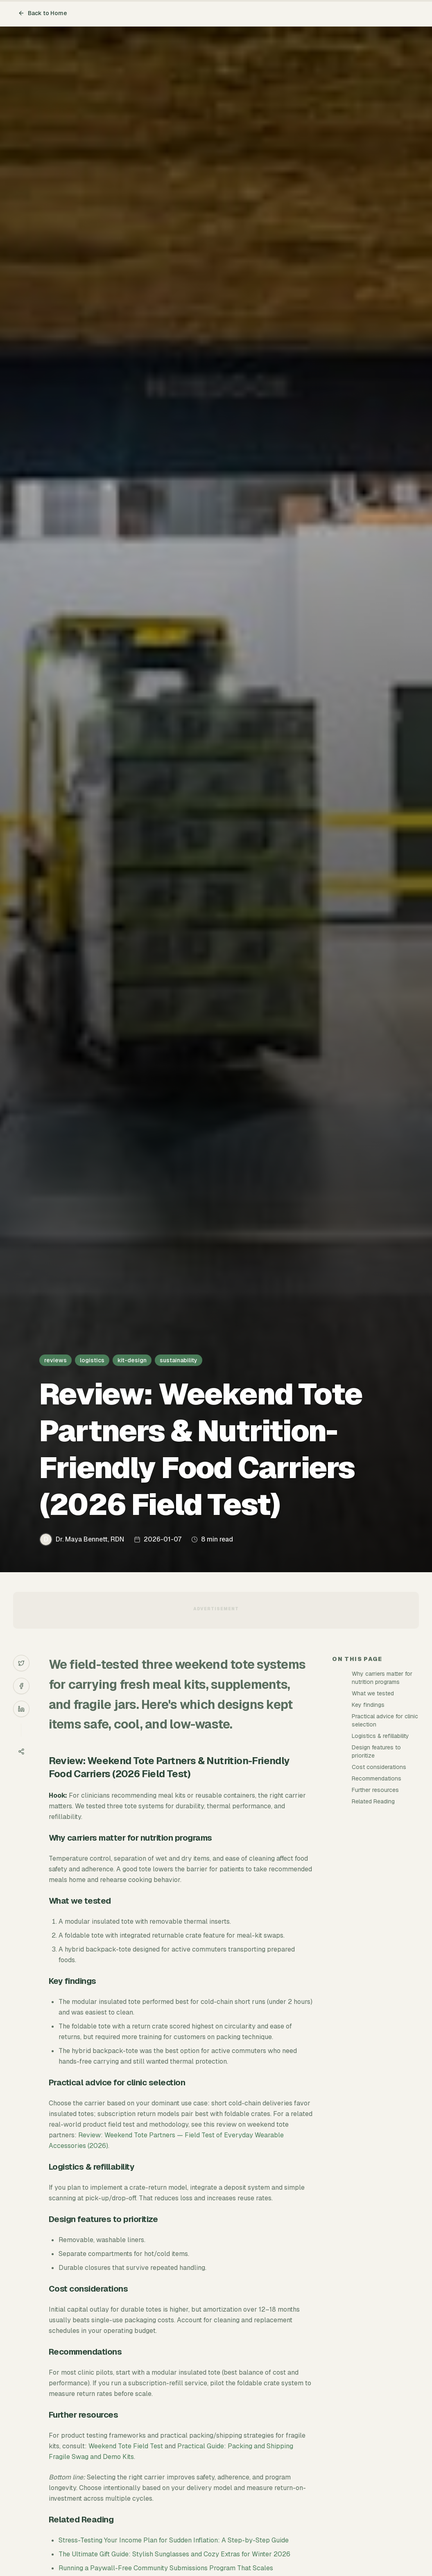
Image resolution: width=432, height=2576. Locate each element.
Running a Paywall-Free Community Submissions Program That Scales (166, 2568)
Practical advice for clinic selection (385, 1720)
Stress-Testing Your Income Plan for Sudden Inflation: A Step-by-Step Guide (174, 2540)
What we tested (373, 1693)
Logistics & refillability (380, 1736)
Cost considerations (379, 1767)
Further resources (375, 1790)
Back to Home (42, 13)
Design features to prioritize (376, 1751)
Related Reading (373, 1801)
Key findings (368, 1704)
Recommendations (376, 1778)
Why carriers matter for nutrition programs (382, 1678)
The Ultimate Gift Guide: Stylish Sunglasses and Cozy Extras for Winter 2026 (174, 2554)
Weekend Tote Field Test (125, 2446)
